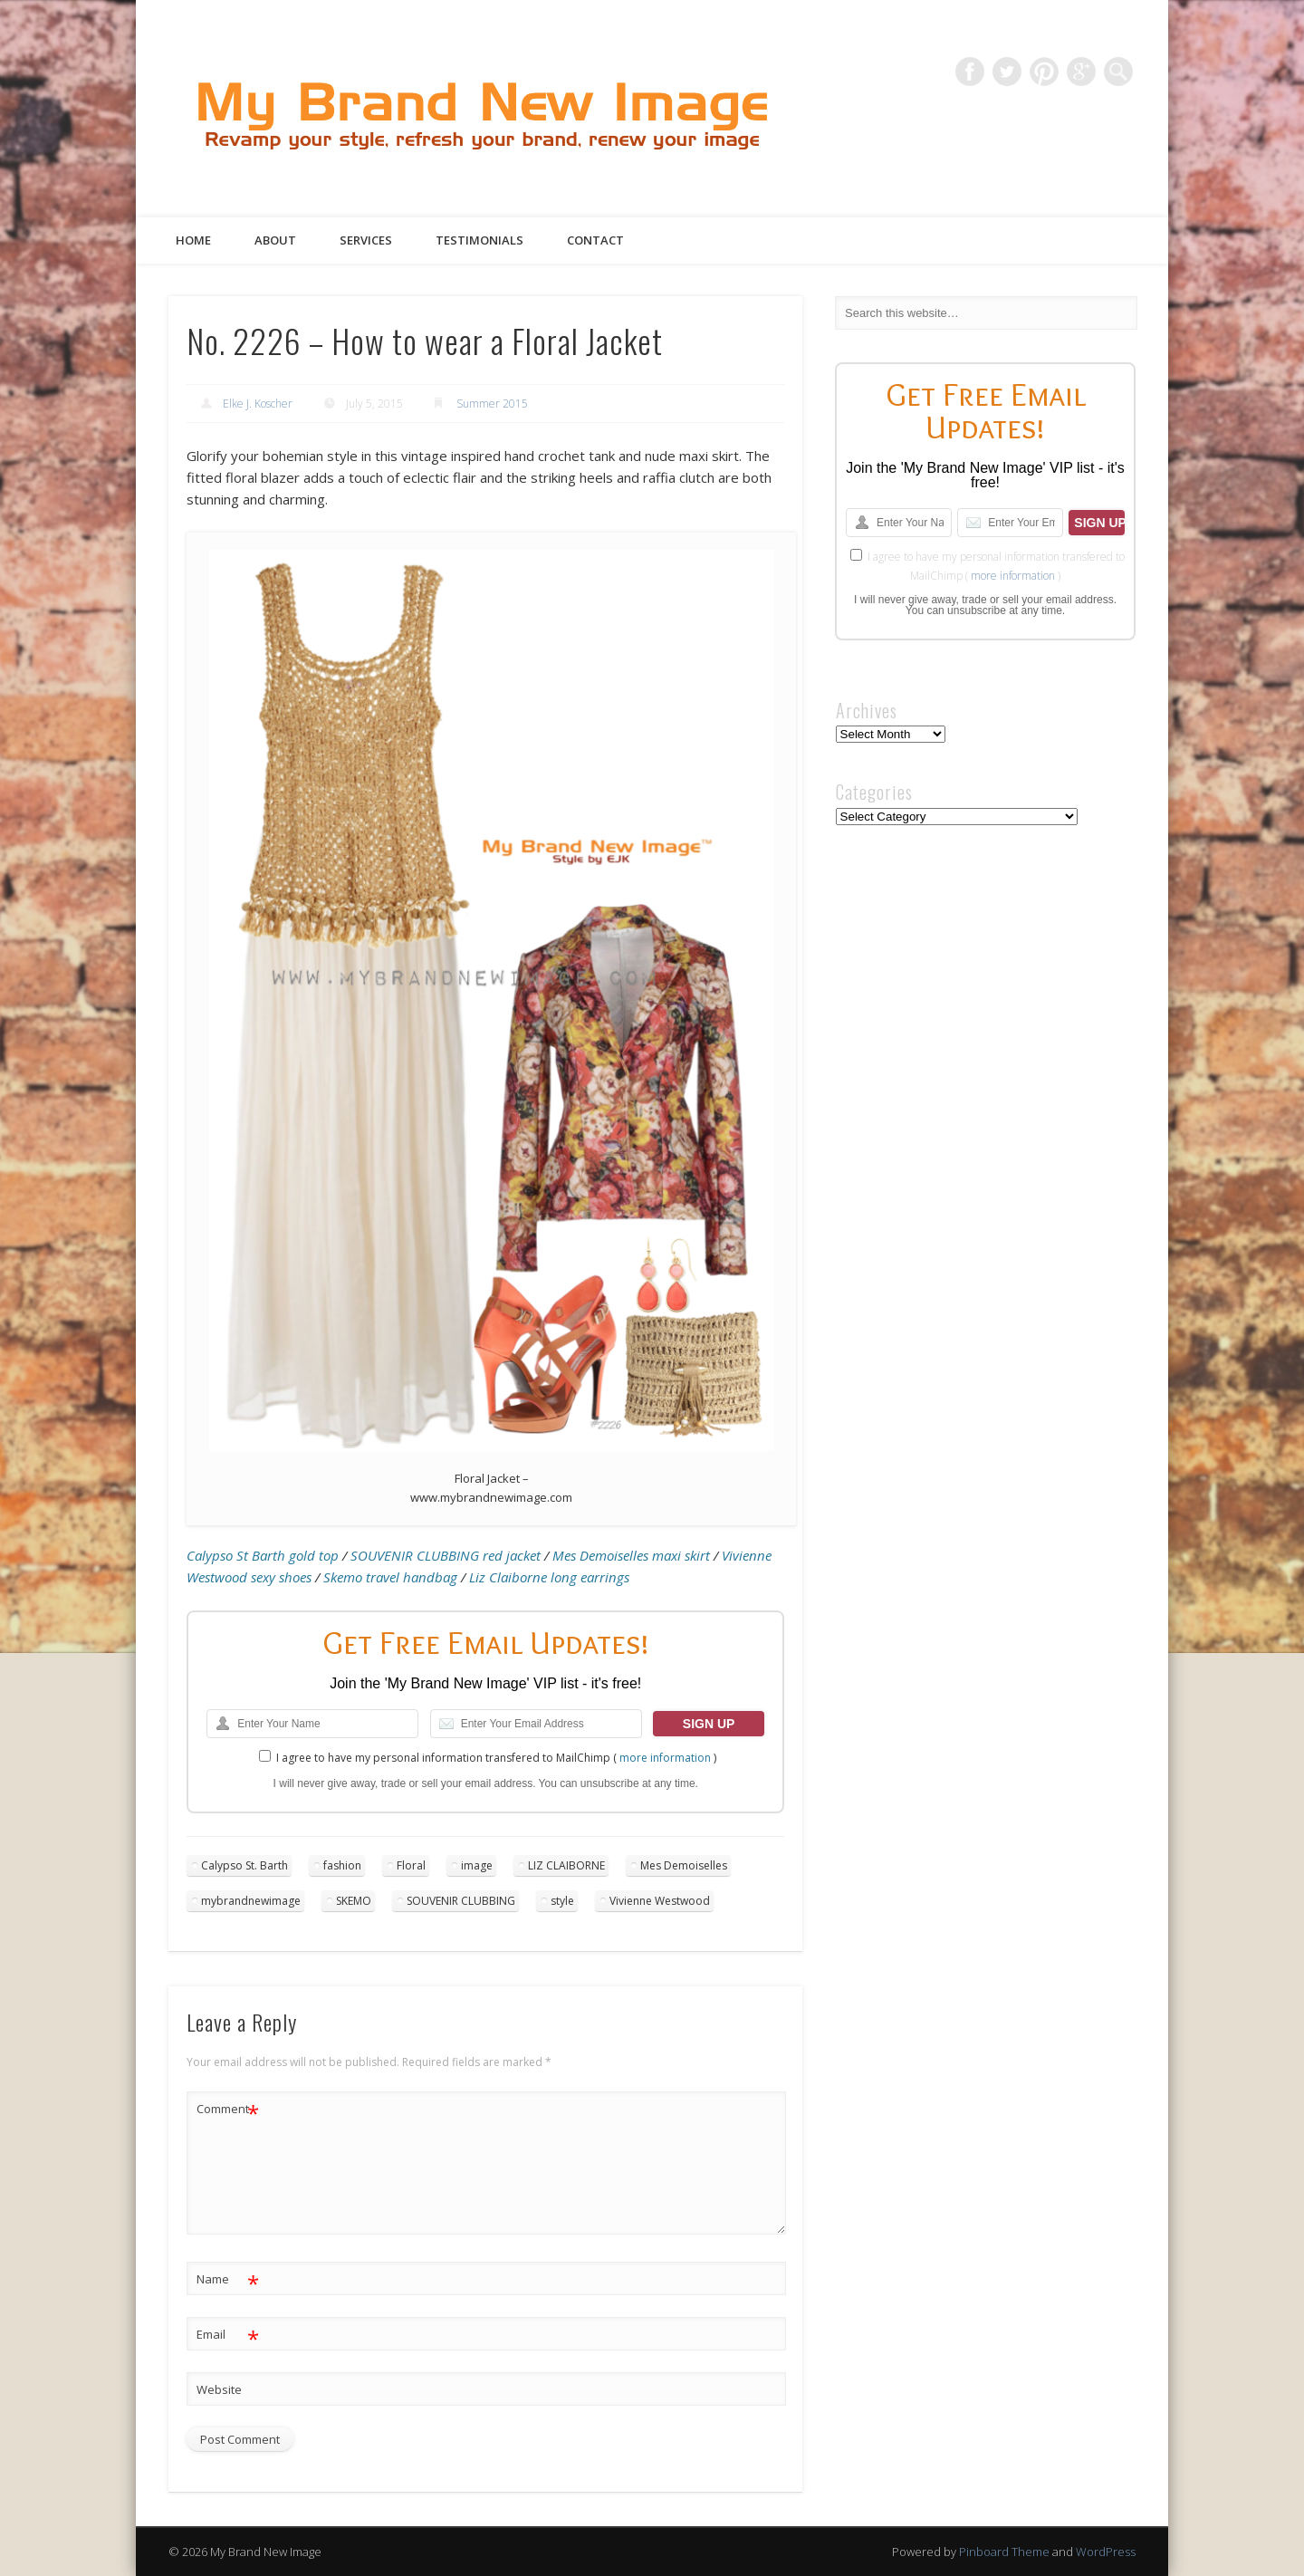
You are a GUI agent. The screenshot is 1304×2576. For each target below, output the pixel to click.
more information (665, 1757)
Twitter (1006, 71)
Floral (411, 1865)
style (562, 1900)
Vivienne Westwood (659, 1900)
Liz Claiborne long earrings (549, 1577)
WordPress (1106, 2551)
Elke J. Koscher (257, 403)
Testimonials (479, 240)
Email (228, 2334)
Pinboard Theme (1004, 2551)
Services (366, 240)
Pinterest (1044, 71)
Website (219, 2389)
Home (193, 240)
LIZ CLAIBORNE (566, 1865)
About (275, 240)
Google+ (1081, 71)
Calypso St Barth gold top (263, 1555)
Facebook (969, 71)
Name (228, 2279)
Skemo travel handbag (390, 1577)
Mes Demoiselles (683, 1865)
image (477, 1865)
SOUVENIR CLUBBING (461, 1900)
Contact (595, 240)
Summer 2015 (492, 403)
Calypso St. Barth (244, 1865)
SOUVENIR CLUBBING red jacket (445, 1555)
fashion (342, 1865)
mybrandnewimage (251, 1900)
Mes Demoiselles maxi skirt (631, 1555)
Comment (228, 2109)
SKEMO (353, 1900)
